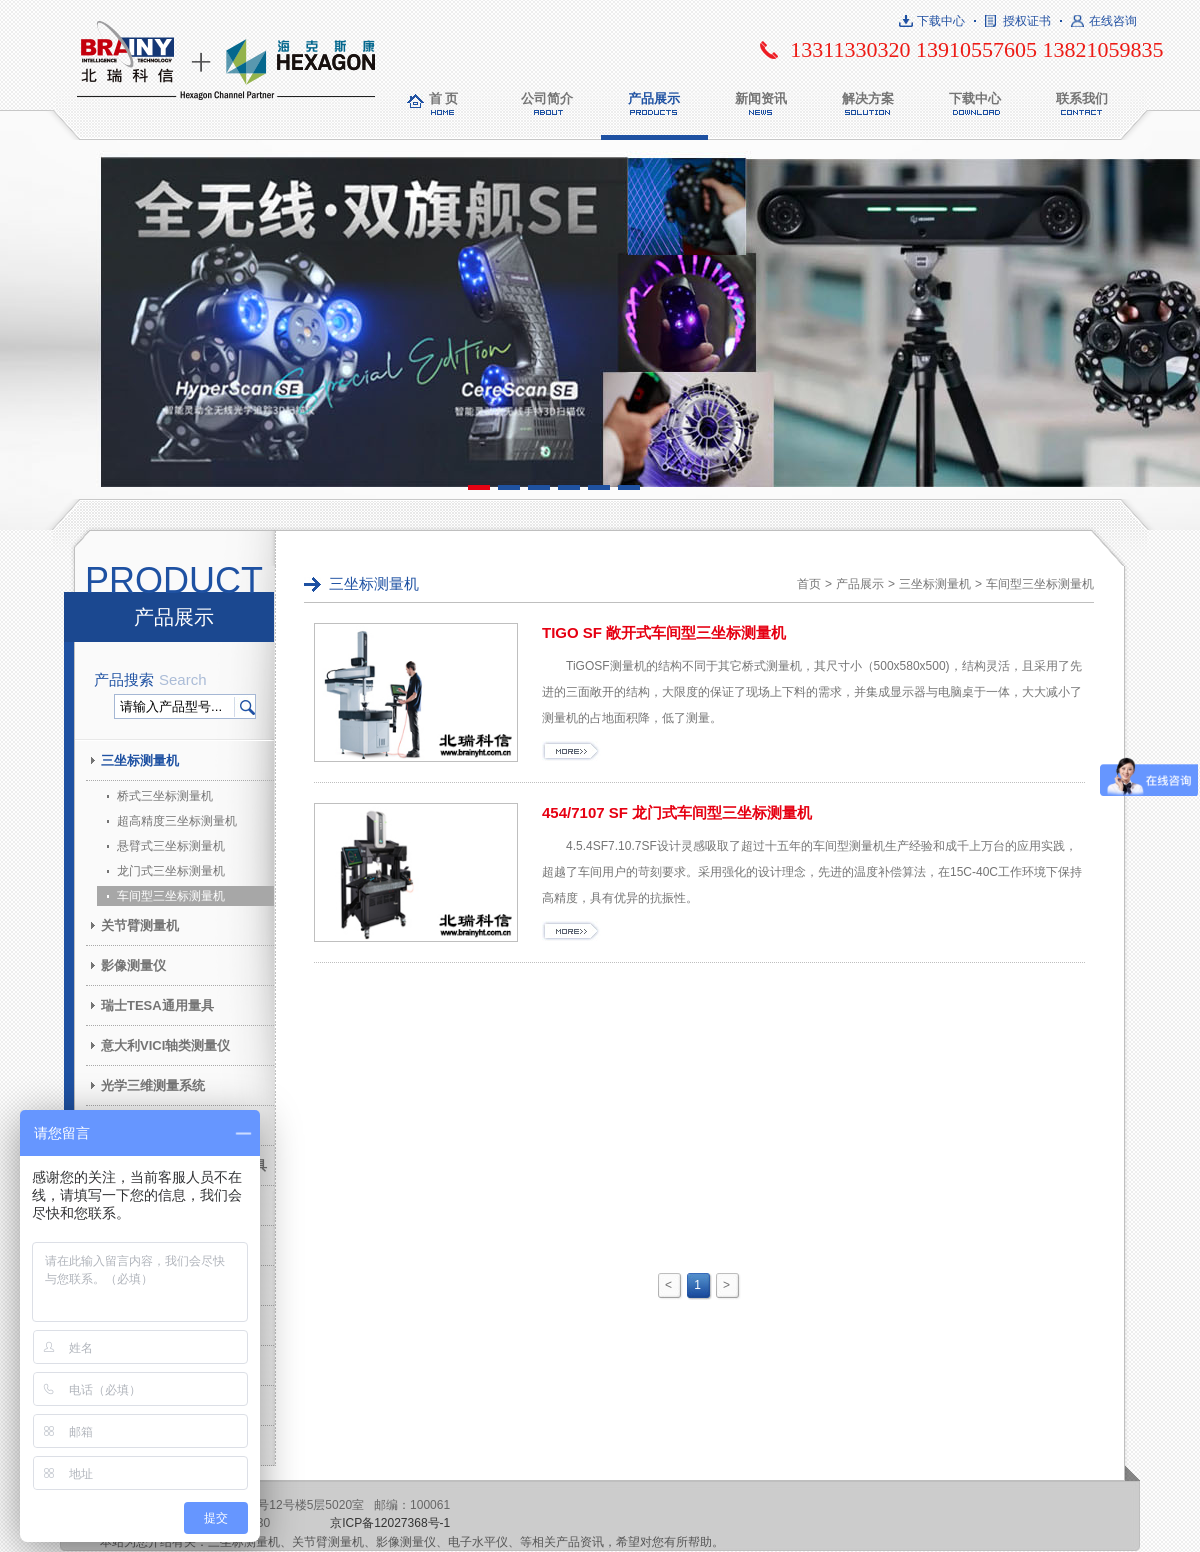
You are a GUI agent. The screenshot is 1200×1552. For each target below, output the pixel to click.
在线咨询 (1113, 21)
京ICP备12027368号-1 (390, 1523)
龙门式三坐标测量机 (171, 871)
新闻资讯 (761, 98)
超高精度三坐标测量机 (177, 821)
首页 (809, 584)
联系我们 (1082, 98)
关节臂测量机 (140, 925)
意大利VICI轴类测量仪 (165, 1045)
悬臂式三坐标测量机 (171, 846)
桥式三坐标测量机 (165, 796)
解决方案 (868, 98)
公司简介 (547, 98)
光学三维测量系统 (153, 1085)
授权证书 (1027, 21)
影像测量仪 (133, 965)
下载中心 (941, 21)
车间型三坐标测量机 (171, 896)
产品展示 (654, 98)
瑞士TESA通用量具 (157, 1005)
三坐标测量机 (140, 760)
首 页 (444, 98)
